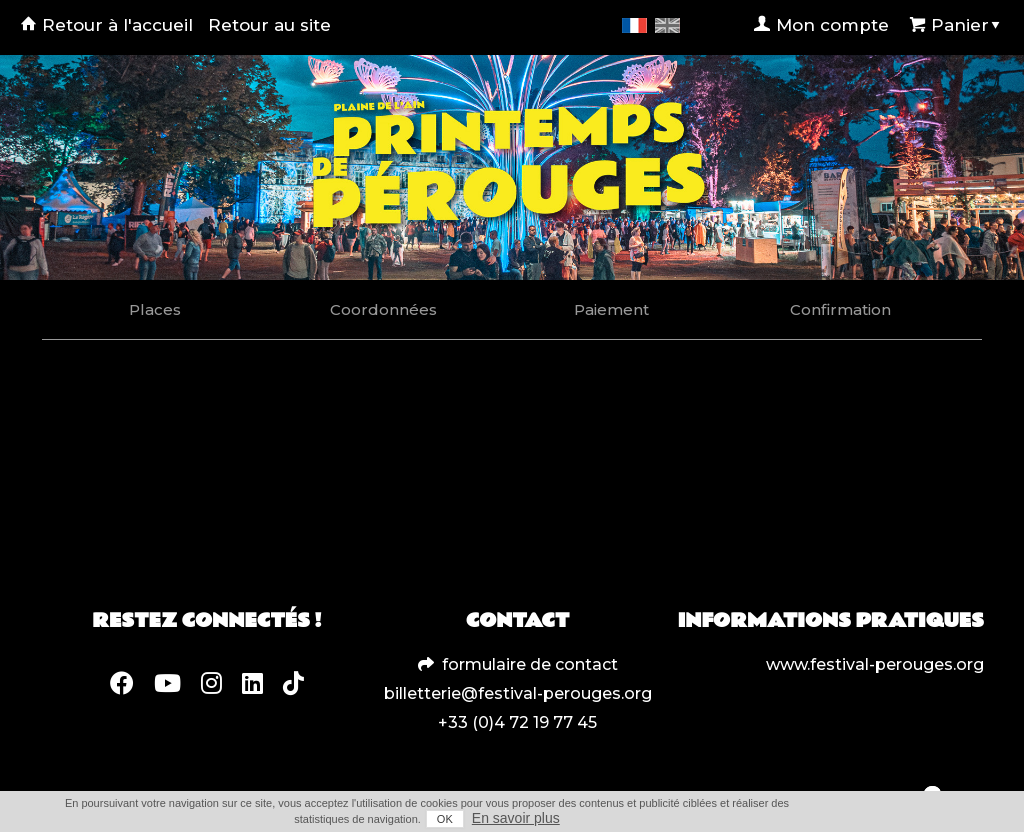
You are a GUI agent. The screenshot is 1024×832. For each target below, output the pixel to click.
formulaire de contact (530, 664)
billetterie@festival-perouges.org (518, 693)
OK (445, 819)
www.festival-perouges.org (875, 664)
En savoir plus (516, 818)
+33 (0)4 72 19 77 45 (517, 722)
